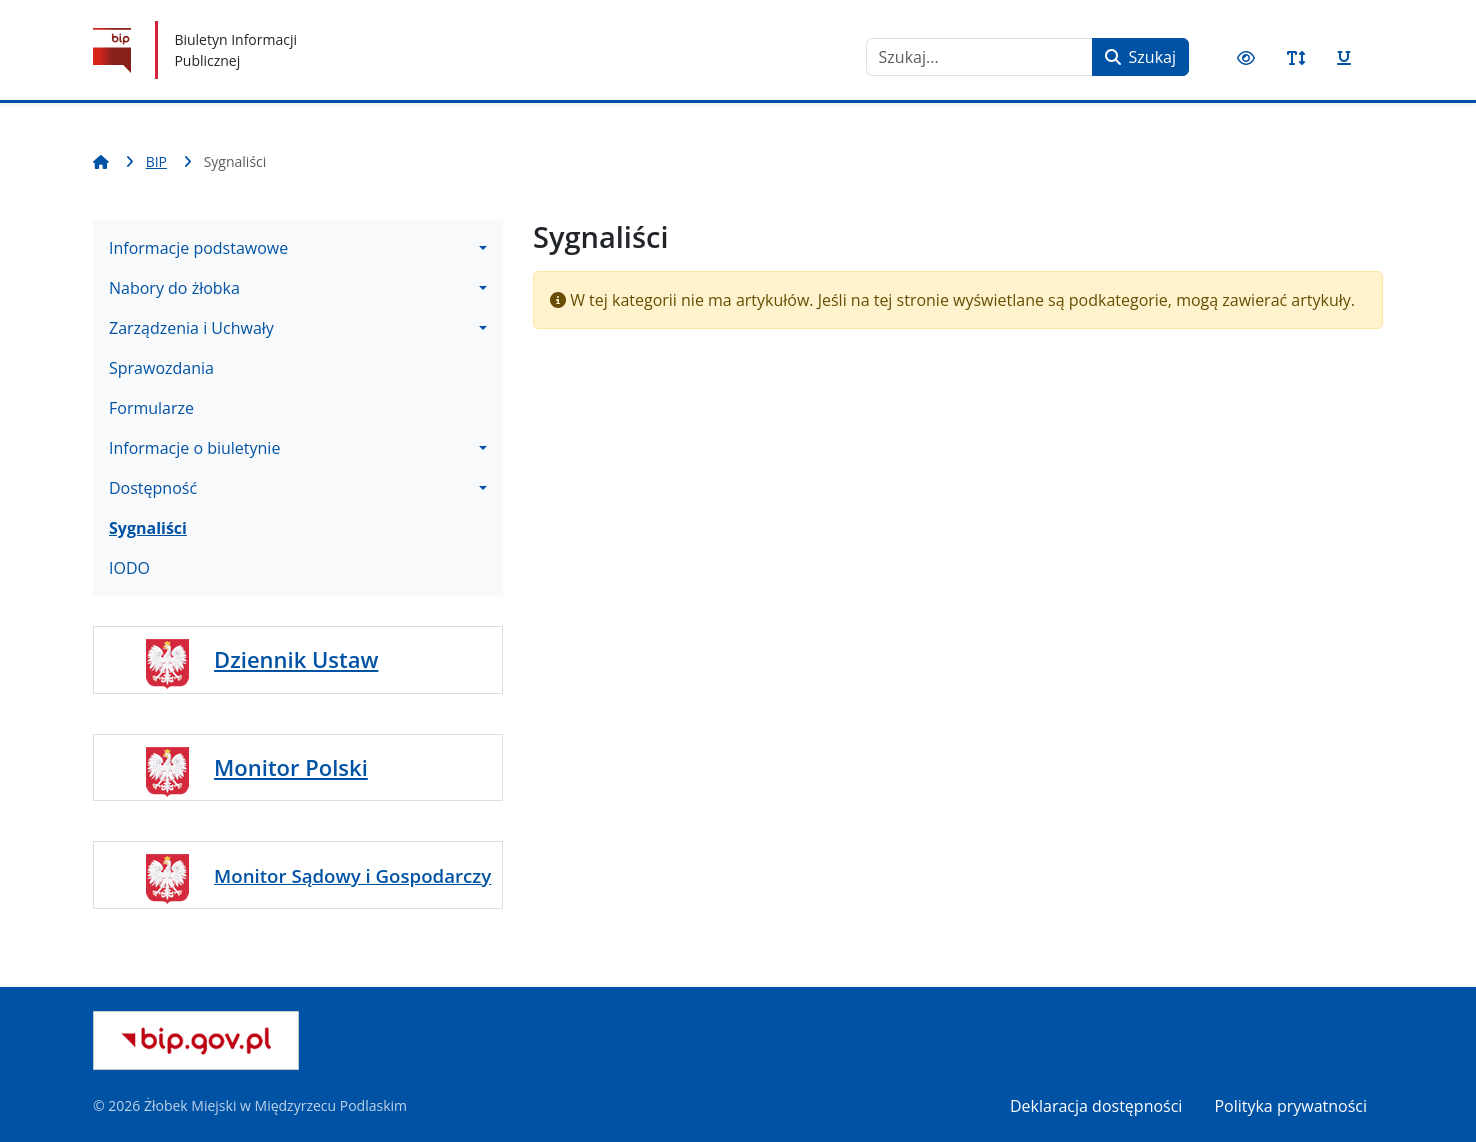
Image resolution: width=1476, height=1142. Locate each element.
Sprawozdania (161, 368)
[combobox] (979, 57)
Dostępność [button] (153, 488)
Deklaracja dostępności (1096, 1106)
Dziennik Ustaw (296, 659)
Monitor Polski (291, 767)
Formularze (151, 408)
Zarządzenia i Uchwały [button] (191, 328)
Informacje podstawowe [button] (198, 248)
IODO (129, 568)
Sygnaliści (148, 528)
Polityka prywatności (1290, 1106)
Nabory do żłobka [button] (174, 288)
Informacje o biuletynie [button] (194, 448)
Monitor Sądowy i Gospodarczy (352, 875)
